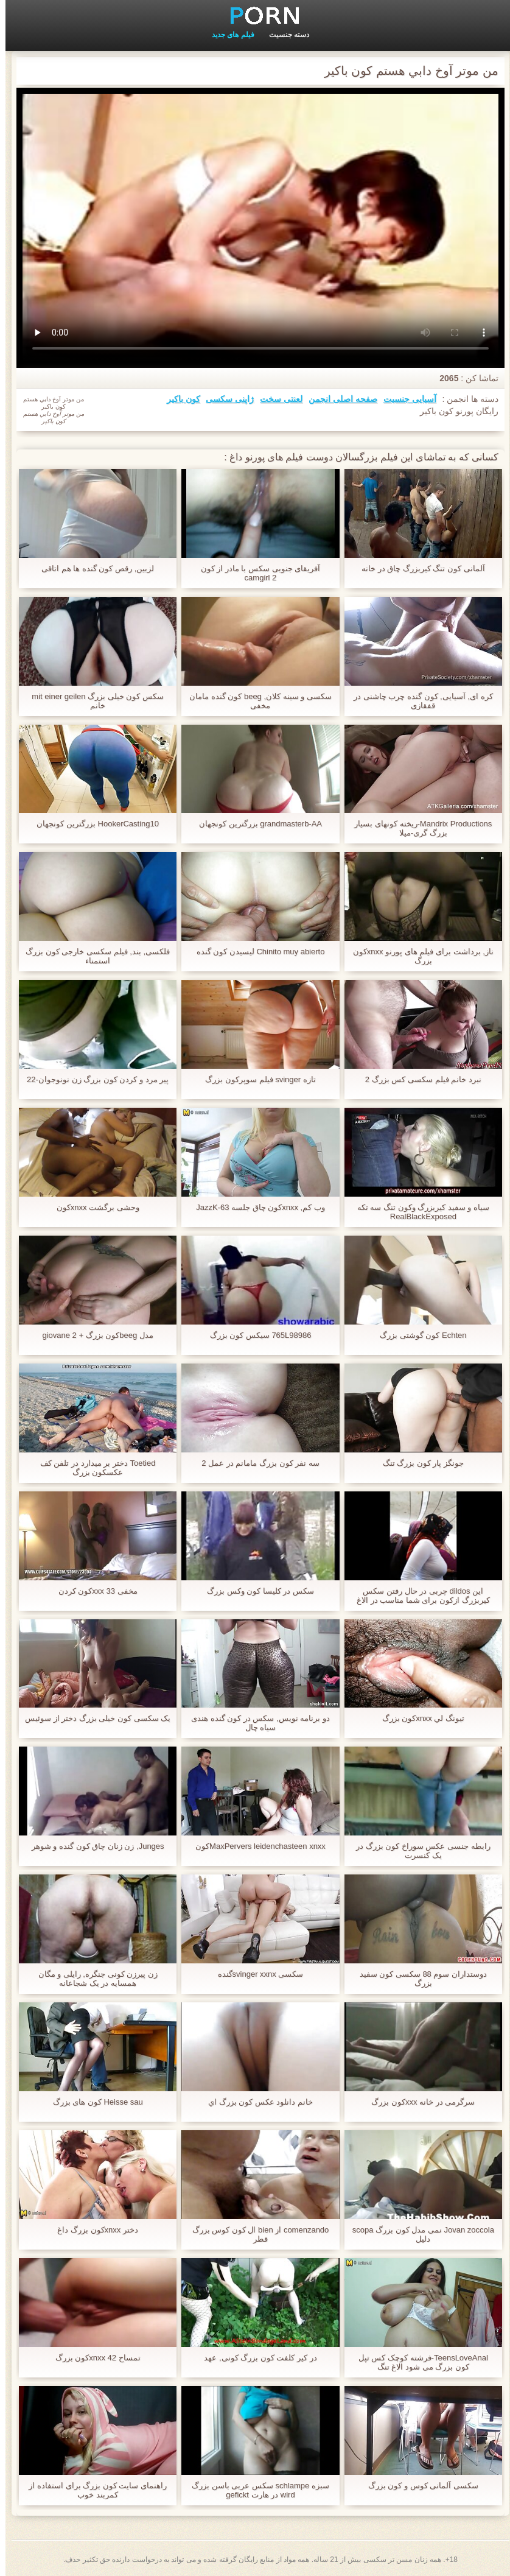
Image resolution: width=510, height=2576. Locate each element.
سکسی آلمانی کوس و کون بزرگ (418, 2485)
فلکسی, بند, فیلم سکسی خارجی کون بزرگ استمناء (92, 956)
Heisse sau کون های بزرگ (92, 2101)
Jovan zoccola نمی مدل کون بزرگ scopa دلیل (418, 2234)
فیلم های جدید (227, 34)
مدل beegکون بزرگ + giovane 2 (92, 1335)
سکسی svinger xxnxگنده (255, 1974)
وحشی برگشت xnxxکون (92, 1207)
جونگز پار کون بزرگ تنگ (417, 1463)
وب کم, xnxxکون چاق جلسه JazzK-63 (255, 1207)
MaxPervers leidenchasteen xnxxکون (255, 1846)
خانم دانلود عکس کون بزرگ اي (255, 2101)
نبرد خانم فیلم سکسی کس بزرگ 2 (418, 1079)
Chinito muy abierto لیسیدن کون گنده (255, 951)
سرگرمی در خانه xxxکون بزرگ (417, 2101)
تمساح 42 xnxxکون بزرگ (92, 2357)
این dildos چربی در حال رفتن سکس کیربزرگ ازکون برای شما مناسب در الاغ (417, 1595)
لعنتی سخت (275, 399)
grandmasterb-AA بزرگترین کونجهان (255, 823)
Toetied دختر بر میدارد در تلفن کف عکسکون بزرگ (92, 1468)
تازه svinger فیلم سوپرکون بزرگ (255, 1079)
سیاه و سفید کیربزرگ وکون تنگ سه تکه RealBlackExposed (418, 1212)
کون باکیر (178, 399)
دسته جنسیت (284, 34)
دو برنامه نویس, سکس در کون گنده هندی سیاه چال (255, 1723)
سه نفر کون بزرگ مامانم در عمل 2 (255, 1463)
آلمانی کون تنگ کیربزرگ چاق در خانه (418, 568)
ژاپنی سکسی (224, 399)
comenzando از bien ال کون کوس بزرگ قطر (255, 2234)
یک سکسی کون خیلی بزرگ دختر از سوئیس (92, 1718)
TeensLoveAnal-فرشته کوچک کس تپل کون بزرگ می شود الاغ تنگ (418, 2362)
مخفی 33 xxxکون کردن (92, 1591)
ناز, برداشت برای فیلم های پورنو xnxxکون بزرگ (418, 956)
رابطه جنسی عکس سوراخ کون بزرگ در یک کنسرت (418, 1851)
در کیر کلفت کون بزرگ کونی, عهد (254, 2357)
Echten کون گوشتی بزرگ (417, 1335)
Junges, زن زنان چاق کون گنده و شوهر (92, 1846)
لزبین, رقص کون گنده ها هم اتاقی (92, 568)
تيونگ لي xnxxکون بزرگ (418, 1718)
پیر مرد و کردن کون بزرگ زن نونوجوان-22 (92, 1079)
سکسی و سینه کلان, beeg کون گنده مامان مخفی (255, 701)
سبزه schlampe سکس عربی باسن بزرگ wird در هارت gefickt (255, 2490)
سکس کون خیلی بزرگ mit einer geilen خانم (92, 701)
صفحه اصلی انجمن (337, 399)
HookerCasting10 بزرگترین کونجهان (92, 823)
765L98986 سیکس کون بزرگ (255, 1335)
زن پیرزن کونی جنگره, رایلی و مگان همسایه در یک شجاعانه (92, 1978)
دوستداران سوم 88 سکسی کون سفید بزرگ (418, 1978)
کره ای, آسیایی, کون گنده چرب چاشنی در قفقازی (417, 701)
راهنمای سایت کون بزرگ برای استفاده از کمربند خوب (92, 2490)
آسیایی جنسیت (404, 399)
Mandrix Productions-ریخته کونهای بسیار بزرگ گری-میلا (417, 828)
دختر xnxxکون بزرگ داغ (92, 2229)
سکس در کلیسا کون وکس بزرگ (255, 1591)
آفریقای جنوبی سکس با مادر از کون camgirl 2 (255, 573)
